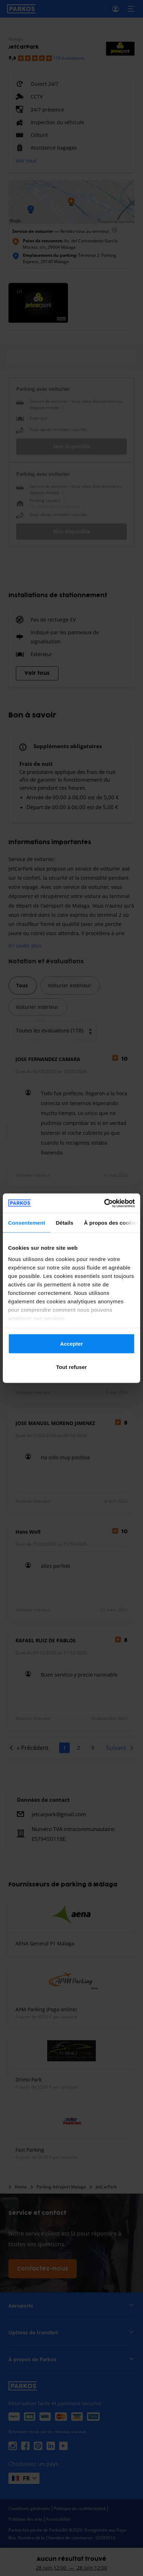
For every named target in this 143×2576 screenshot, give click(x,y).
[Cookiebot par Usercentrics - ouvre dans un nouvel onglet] (104, 1203)
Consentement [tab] (26, 1223)
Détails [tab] (64, 1223)
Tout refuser (71, 1367)
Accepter (71, 1344)
